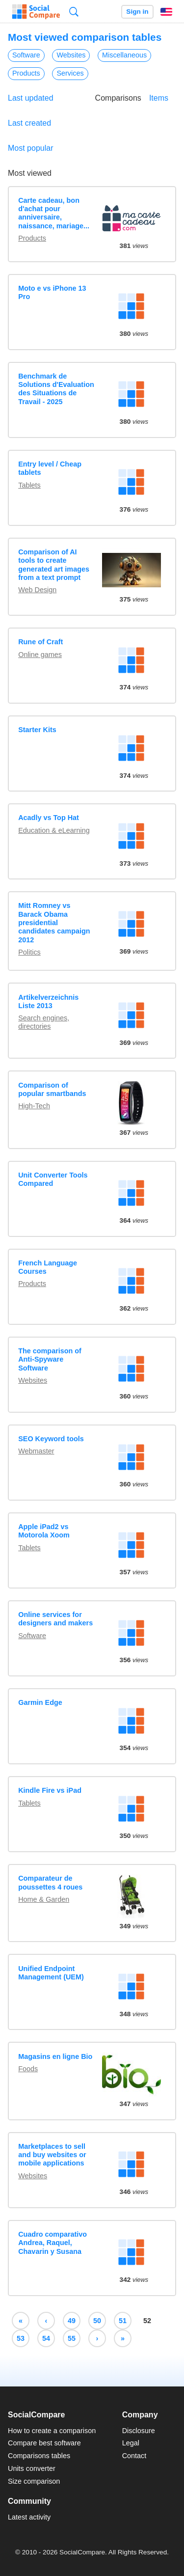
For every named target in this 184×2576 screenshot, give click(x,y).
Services (69, 73)
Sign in (137, 11)
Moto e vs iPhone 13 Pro (52, 292)
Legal (130, 2443)
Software (26, 55)
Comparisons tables (39, 2456)
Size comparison (34, 2481)
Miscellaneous (124, 55)
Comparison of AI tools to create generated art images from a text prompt (53, 564)
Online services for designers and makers (55, 1619)
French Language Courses (47, 1267)
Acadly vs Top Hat (48, 818)
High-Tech (34, 1106)
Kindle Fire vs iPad (49, 1790)
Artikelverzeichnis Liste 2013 (48, 1001)
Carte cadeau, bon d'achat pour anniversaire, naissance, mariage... (53, 213)
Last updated (30, 98)
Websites (70, 55)
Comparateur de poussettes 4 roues (50, 1882)
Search (74, 11)
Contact (134, 2456)
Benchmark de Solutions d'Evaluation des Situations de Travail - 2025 (56, 389)
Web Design (37, 590)
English (166, 12)
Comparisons (118, 98)
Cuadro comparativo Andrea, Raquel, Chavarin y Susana (52, 2242)
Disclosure (138, 2431)
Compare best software (44, 2443)
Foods (28, 2069)
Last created (29, 123)
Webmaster (36, 1451)
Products (26, 73)
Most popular (30, 148)
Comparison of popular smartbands (52, 1089)
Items (158, 98)
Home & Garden (43, 1899)
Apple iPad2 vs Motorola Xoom (44, 1531)
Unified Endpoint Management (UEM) (51, 1973)
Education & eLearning (54, 830)
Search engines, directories (43, 1022)
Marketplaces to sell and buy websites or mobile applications (52, 2154)
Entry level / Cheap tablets (49, 468)
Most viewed (30, 173)
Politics (29, 952)
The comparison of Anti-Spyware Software (49, 1359)
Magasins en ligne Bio (55, 2056)
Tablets (29, 485)
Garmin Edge (40, 1702)
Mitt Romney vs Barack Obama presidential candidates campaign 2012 (54, 922)
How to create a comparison (52, 2431)
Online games (40, 654)
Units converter (31, 2468)
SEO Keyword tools (51, 1439)
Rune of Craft (40, 642)
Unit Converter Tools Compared (52, 1179)
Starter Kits (37, 730)
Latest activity (29, 2517)
